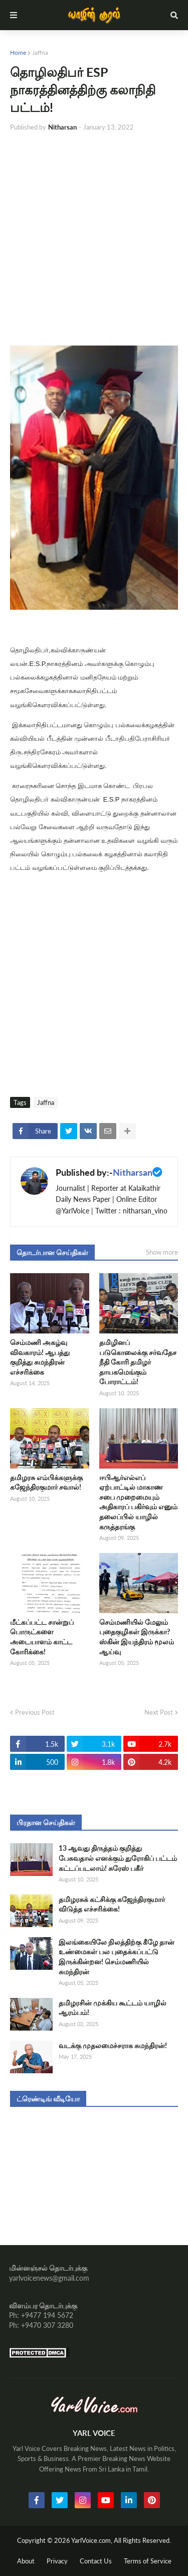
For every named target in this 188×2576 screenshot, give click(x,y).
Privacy (57, 2561)
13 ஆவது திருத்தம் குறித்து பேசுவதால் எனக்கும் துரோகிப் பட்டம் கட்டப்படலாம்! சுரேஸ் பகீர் (118, 1858)
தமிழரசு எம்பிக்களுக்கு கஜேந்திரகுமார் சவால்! (46, 1482)
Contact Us (96, 2561)
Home (18, 52)
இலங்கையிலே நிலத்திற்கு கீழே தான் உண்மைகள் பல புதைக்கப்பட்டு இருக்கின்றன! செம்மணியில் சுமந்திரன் (116, 1957)
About (26, 2561)
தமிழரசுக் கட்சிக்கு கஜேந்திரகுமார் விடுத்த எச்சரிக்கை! (112, 1904)
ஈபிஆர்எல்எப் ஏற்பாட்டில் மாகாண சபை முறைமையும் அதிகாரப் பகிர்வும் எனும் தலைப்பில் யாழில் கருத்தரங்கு (138, 1502)
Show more (162, 1252)
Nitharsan (132, 1172)
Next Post (158, 1712)
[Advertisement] (94, 239)
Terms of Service (147, 2561)
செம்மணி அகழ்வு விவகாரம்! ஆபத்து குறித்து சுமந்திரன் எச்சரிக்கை (40, 1357)
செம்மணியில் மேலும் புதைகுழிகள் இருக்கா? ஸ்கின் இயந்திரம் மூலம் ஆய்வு (136, 1637)
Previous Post (35, 1712)
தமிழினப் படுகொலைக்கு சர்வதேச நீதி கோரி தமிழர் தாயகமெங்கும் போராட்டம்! (137, 1362)
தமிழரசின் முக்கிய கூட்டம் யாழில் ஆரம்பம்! (112, 2007)
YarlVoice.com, (92, 2540)
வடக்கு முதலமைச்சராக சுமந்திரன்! (113, 2045)
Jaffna (40, 52)
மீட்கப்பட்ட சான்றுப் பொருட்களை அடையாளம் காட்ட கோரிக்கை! (42, 1637)
